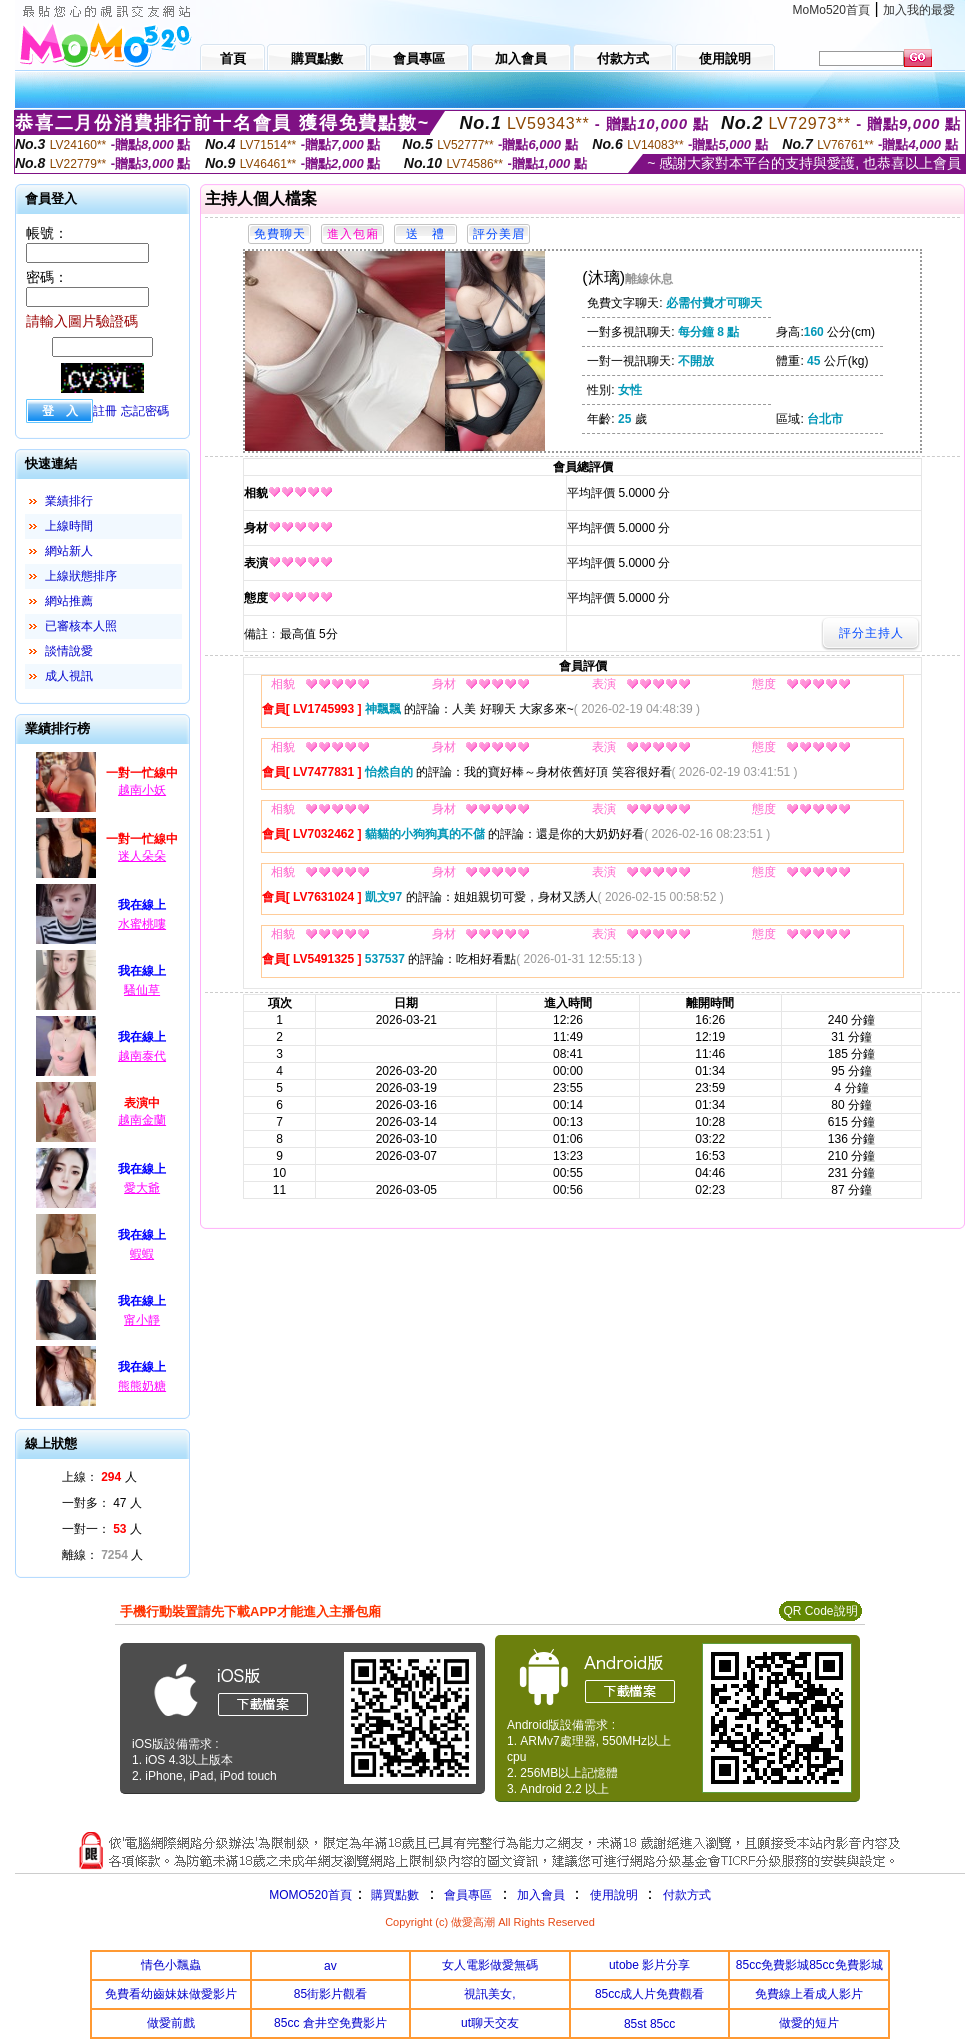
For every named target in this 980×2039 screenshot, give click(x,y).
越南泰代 (142, 1056)
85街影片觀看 (330, 1994)
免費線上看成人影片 (809, 1994)
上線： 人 (99, 1477)
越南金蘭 (142, 1120)
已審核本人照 (81, 626)
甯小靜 (142, 1320)
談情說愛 (69, 651)
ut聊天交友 (490, 2023)
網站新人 (69, 551)
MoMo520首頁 (831, 10)
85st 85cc (649, 2024)
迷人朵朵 (142, 856)
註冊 (105, 411)
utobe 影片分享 (649, 1965)
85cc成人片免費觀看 (649, 1994)
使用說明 (614, 1895)
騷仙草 (142, 990)
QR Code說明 (820, 1611)
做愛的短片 (809, 2023)
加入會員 (541, 1895)
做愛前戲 (171, 2023)
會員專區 (468, 1895)
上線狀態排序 (81, 576)
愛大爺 (142, 1188)
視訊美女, (489, 1994)
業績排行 (69, 501)
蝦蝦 (142, 1254)
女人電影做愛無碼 (490, 1965)
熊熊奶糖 (142, 1386)
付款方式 (687, 1895)
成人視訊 (69, 676)
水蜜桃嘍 (142, 924)
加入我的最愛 (919, 10)
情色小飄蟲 (171, 1965)
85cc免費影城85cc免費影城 (809, 1965)
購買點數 (393, 1895)
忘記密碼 (145, 411)
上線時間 (69, 526)
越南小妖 (142, 790)
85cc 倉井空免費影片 (330, 2023)
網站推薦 (69, 601)
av (330, 1966)
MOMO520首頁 (310, 1895)
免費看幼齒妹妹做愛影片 (171, 1994)
